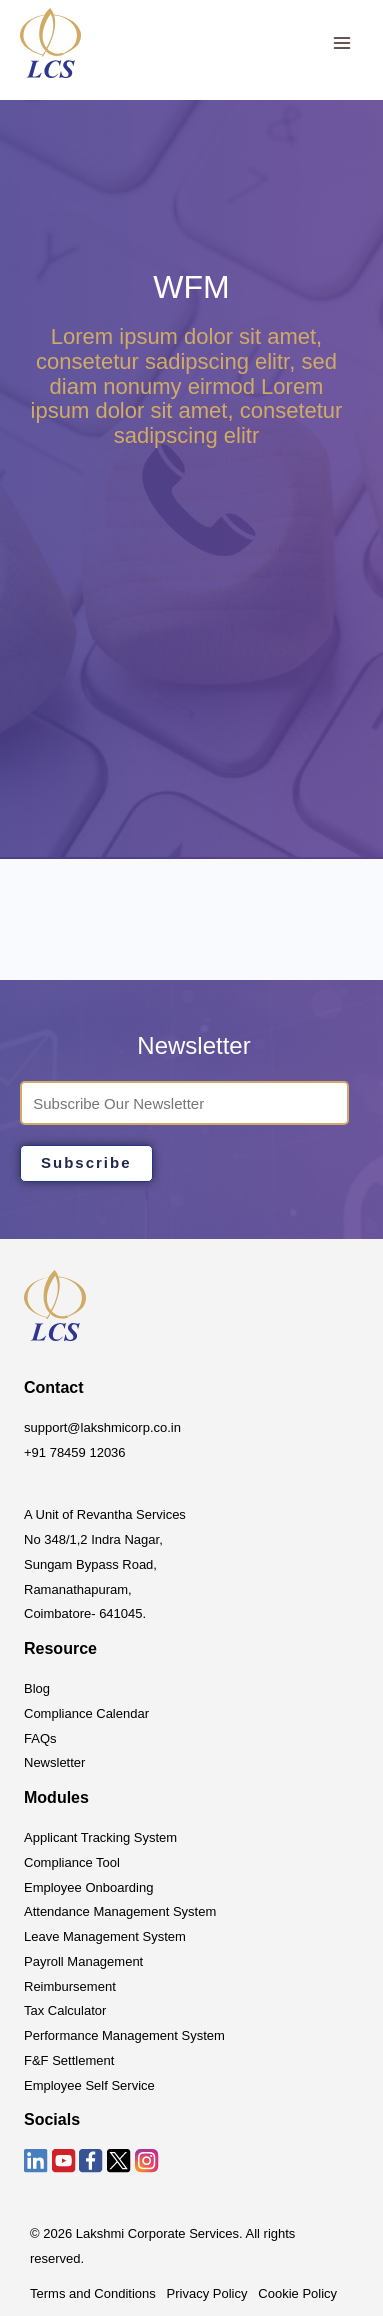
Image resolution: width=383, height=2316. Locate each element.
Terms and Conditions (93, 2293)
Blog (37, 1688)
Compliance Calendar (86, 1713)
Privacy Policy (207, 2293)
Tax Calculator (65, 2010)
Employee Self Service (89, 2085)
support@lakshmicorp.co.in (102, 1427)
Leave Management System (105, 1936)
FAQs (40, 1738)
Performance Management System (124, 2035)
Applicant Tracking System (100, 1837)
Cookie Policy (297, 2293)
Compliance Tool (72, 1862)
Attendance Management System (120, 1911)
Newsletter (54, 1762)
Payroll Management (83, 1961)
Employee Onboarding (88, 1887)
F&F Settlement (69, 2060)
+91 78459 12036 (75, 1452)
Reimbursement (70, 1986)
